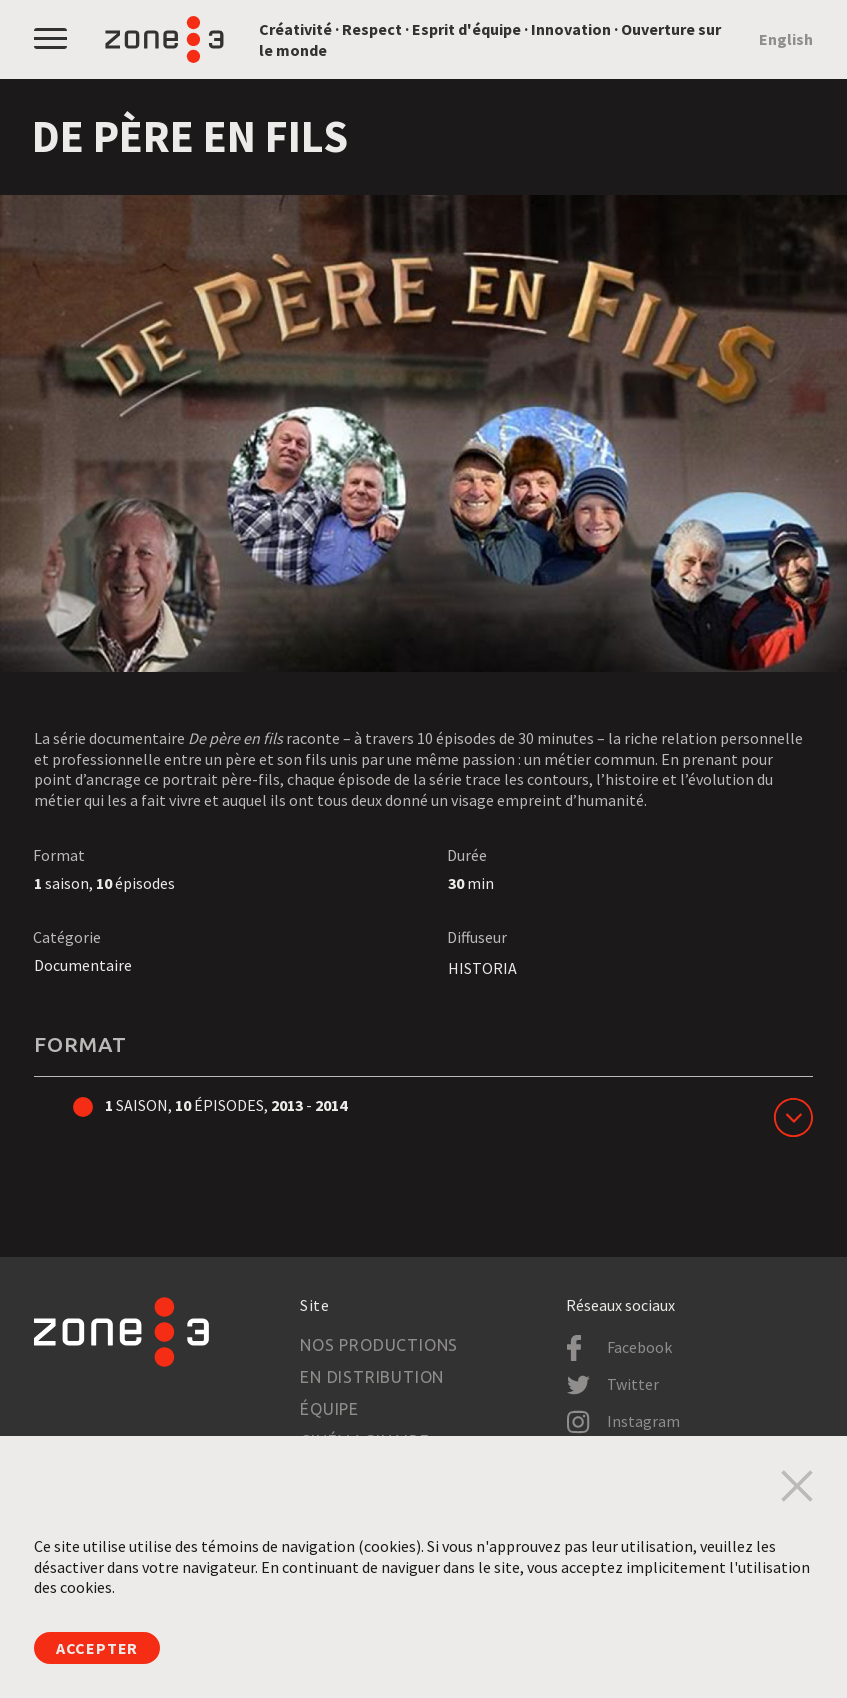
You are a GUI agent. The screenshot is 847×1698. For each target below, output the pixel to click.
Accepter (97, 1648)
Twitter (633, 1384)
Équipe (329, 1409)
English (786, 39)
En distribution (372, 1377)
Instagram (643, 1421)
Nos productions (379, 1345)
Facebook (639, 1347)
